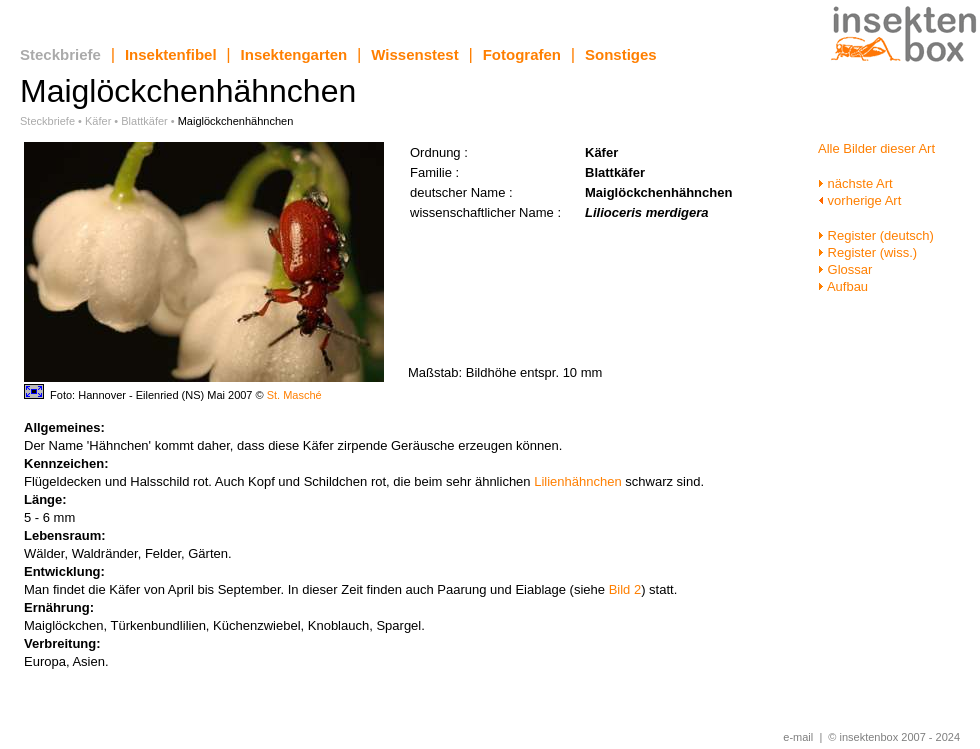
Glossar (845, 269)
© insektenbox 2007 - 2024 (894, 737)
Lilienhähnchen (577, 481)
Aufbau (843, 286)
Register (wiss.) (867, 252)
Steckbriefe (60, 54)
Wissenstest (414, 54)
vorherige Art (859, 200)
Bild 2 (625, 589)
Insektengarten (294, 54)
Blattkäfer (144, 121)
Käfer (98, 121)
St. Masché (294, 395)
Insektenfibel (171, 54)
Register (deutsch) (876, 235)
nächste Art (855, 183)
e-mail (798, 737)
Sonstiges (621, 54)
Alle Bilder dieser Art (876, 148)
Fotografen (522, 54)
